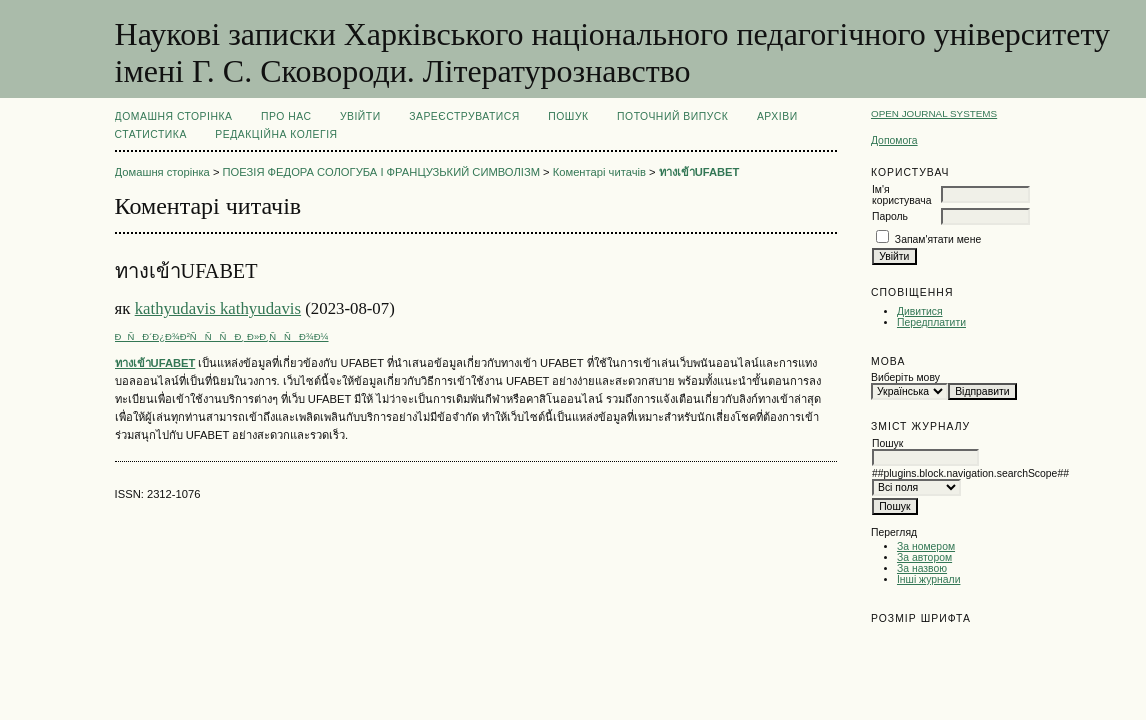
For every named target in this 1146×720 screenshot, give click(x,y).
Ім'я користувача (901, 195)
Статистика (151, 134)
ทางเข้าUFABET (699, 172)
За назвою (922, 568)
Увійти (360, 116)
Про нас (286, 116)
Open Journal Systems (934, 113)
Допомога (894, 140)
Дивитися (920, 311)
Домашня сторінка (174, 116)
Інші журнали (928, 579)
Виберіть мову (905, 377)
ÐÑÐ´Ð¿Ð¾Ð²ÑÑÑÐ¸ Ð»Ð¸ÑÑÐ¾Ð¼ (222, 336)
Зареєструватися (464, 116)
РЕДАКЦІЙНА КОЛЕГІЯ (276, 134)
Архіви (777, 116)
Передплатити (931, 322)
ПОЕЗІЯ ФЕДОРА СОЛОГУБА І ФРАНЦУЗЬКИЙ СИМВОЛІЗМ (381, 172)
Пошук (568, 116)
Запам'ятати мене (938, 239)
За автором (924, 557)
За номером (926, 546)
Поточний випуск (672, 116)
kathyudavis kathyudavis (218, 308)
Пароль (890, 216)
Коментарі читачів (599, 172)
